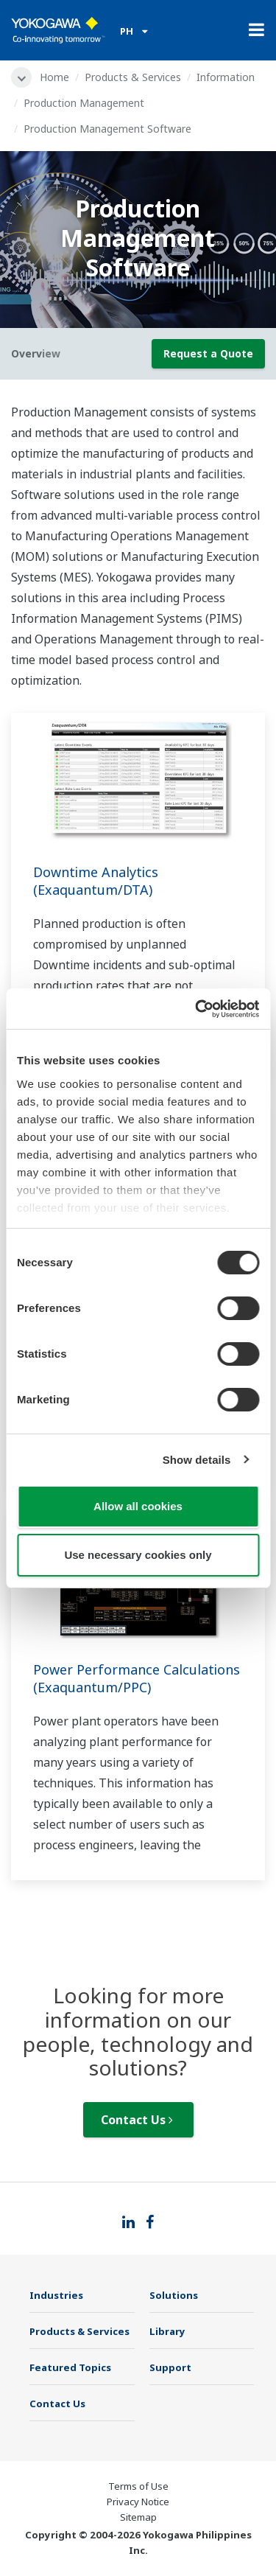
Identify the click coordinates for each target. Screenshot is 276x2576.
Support (170, 2367)
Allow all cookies (138, 1506)
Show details (197, 1459)
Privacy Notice (138, 2501)
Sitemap (138, 2517)
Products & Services (133, 77)
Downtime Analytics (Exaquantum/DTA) (95, 880)
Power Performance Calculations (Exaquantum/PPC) (136, 1678)
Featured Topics (70, 2367)
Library (167, 2331)
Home (54, 77)
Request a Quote (208, 353)
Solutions (173, 2295)
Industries (56, 2295)
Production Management (84, 103)
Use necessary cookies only (137, 1555)
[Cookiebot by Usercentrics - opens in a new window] (196, 1009)
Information (226, 77)
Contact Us (137, 2120)
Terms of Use (138, 2486)
